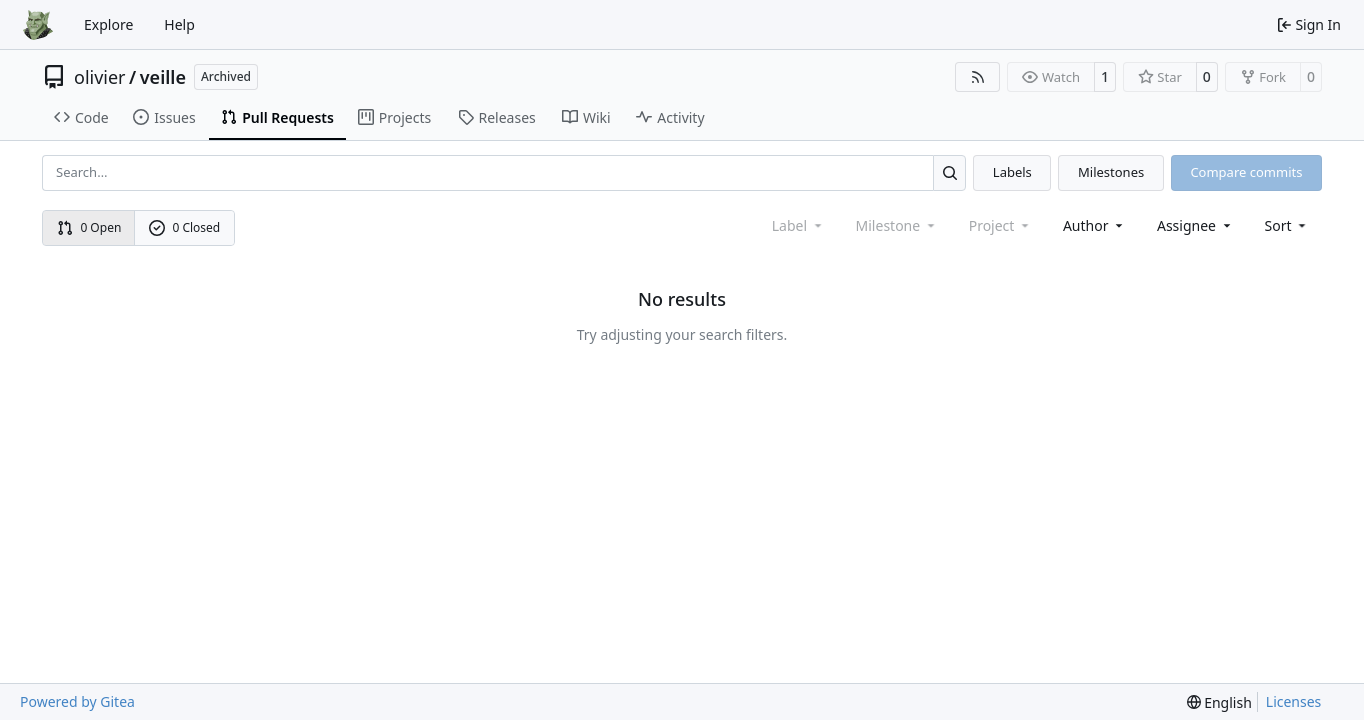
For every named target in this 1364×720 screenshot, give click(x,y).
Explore (108, 24)
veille (163, 77)
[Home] (38, 25)
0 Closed (185, 227)
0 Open (89, 227)
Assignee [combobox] (1195, 225)
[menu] (1287, 225)
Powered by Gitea (77, 701)
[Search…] (949, 172)
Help (179, 24)
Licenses (1294, 701)
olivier (100, 77)
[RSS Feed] (978, 77)
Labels (1012, 172)
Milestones (1111, 172)
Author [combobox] (1094, 225)
